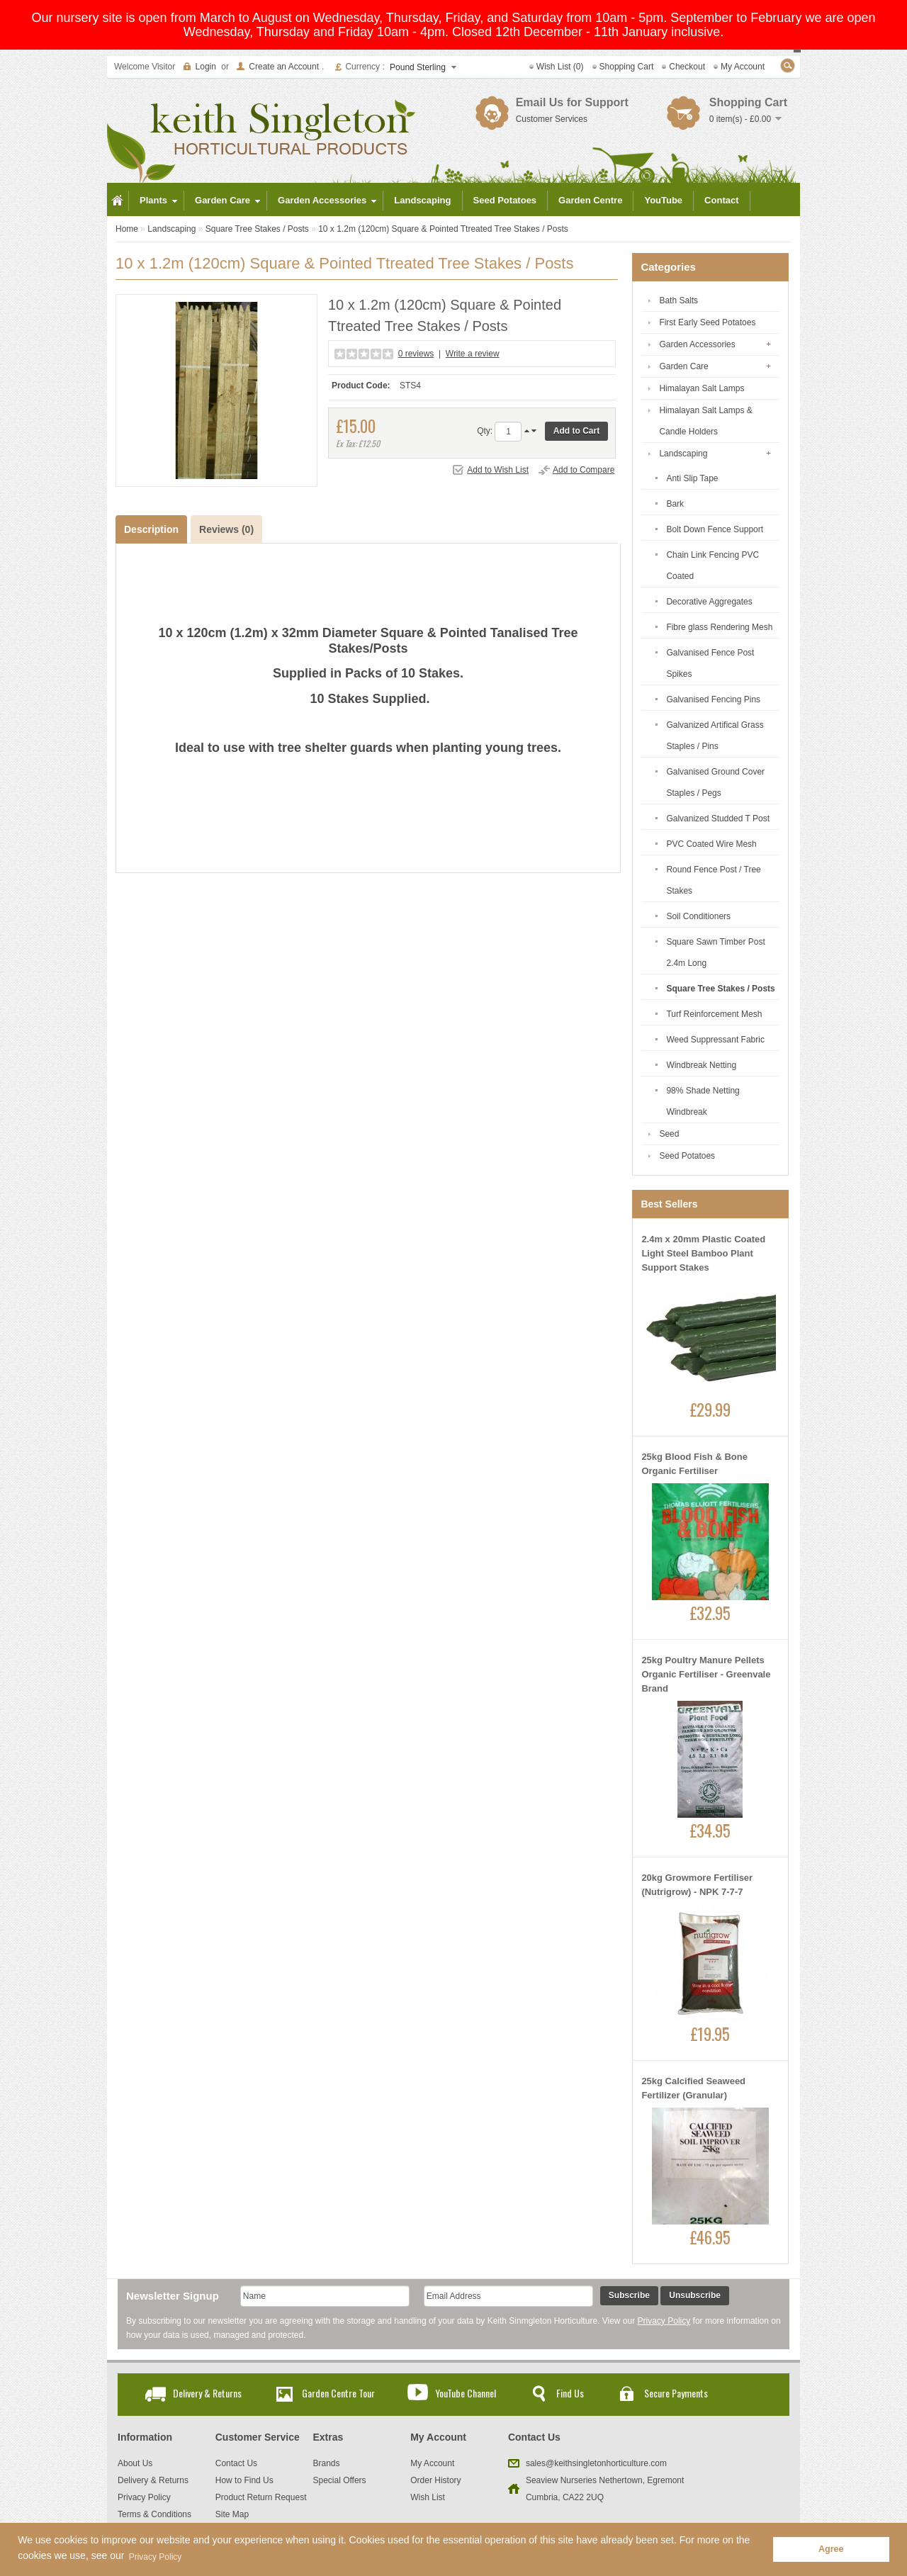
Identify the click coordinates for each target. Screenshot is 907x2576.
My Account (743, 67)
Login (206, 67)
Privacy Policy (664, 2321)
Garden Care (683, 366)
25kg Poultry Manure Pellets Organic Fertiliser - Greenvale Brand (705, 1674)
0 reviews (416, 354)
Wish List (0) (560, 67)
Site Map (232, 2514)
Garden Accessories (697, 344)
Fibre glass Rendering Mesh (719, 627)
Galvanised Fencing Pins (713, 699)
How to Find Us (244, 2480)
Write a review (473, 354)
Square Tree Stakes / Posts (257, 229)
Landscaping (171, 229)
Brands (325, 2463)
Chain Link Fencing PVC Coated (712, 565)
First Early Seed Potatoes (707, 322)
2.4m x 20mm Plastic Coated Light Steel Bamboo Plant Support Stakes (703, 1253)
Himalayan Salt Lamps (701, 388)
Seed (669, 1134)
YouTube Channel (465, 2392)
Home (127, 229)
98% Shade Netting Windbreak (702, 1101)
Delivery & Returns (207, 2392)
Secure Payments (676, 2392)
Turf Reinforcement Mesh (714, 1014)
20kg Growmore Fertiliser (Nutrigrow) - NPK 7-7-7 (697, 1884)
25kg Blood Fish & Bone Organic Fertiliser (694, 1463)
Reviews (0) (226, 529)
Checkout (687, 67)
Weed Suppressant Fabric (715, 1040)
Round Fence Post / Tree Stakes (713, 880)
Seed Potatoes (687, 1156)
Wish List (427, 2497)
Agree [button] (831, 2549)
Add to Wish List (498, 470)
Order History (435, 2480)
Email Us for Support (572, 102)
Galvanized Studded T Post (718, 818)
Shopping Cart (626, 67)
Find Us (570, 2392)
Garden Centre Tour (338, 2392)
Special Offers (339, 2480)
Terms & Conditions (154, 2514)
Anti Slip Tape (692, 478)
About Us (135, 2463)
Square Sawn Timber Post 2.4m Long (715, 952)
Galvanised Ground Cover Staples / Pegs (715, 782)
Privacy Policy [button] (155, 2557)
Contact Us (236, 2463)
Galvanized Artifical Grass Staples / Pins (714, 735)
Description (151, 529)
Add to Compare (583, 470)
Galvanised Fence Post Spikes (710, 663)
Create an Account (284, 67)
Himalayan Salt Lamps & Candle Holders (705, 421)
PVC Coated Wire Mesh (711, 844)
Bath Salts (678, 300)
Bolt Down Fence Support (714, 529)
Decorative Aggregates (709, 602)
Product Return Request (261, 2497)
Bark (675, 504)
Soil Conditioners (698, 916)
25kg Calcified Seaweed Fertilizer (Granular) (693, 2088)
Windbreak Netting (701, 1065)
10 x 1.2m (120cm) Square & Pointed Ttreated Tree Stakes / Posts (443, 229)
